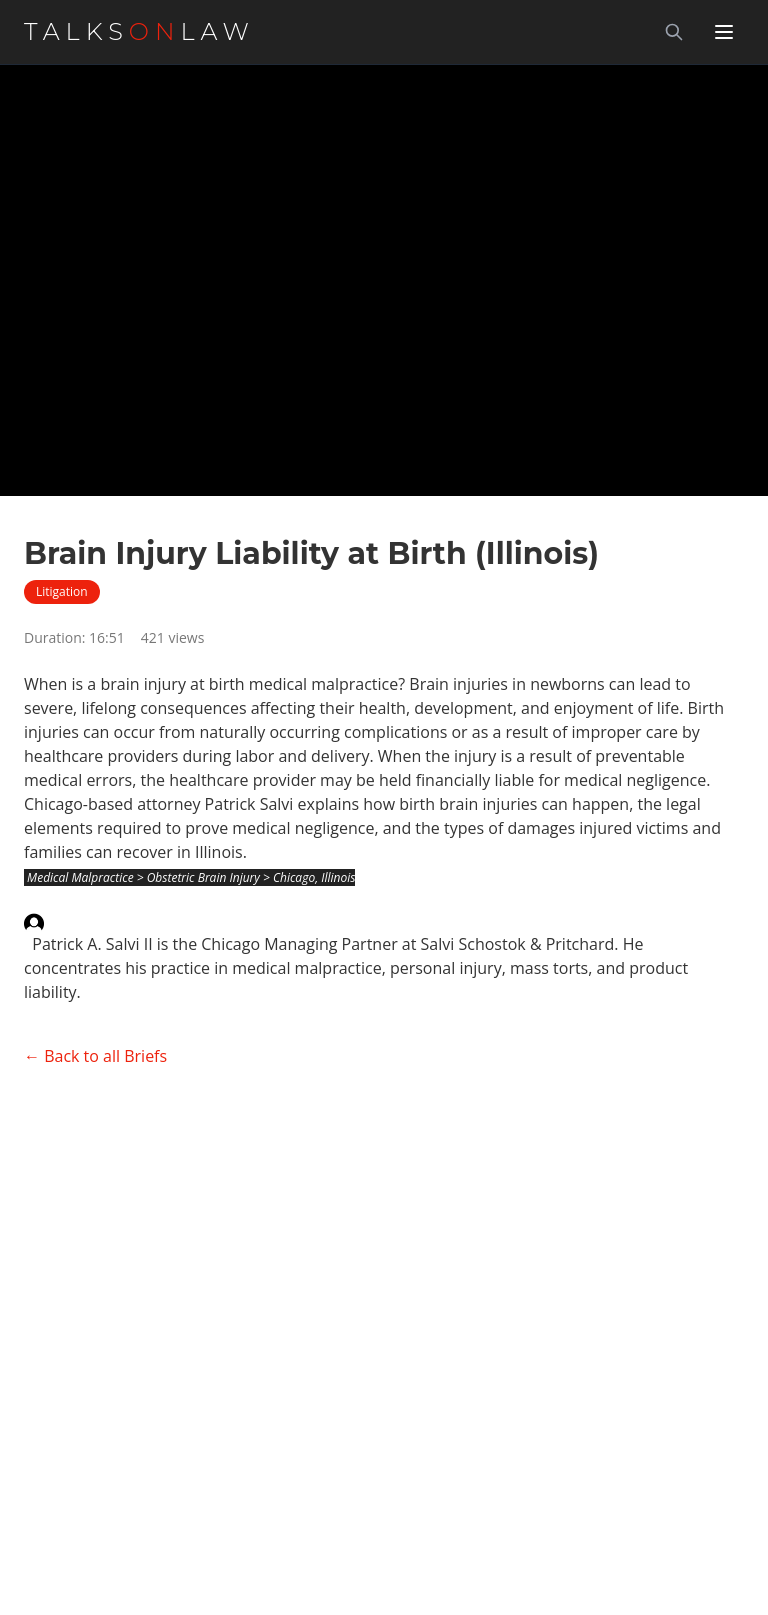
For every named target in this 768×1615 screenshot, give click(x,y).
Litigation (62, 591)
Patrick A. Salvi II (92, 944)
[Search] (674, 32)
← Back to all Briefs (95, 1056)
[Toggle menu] (724, 32)
